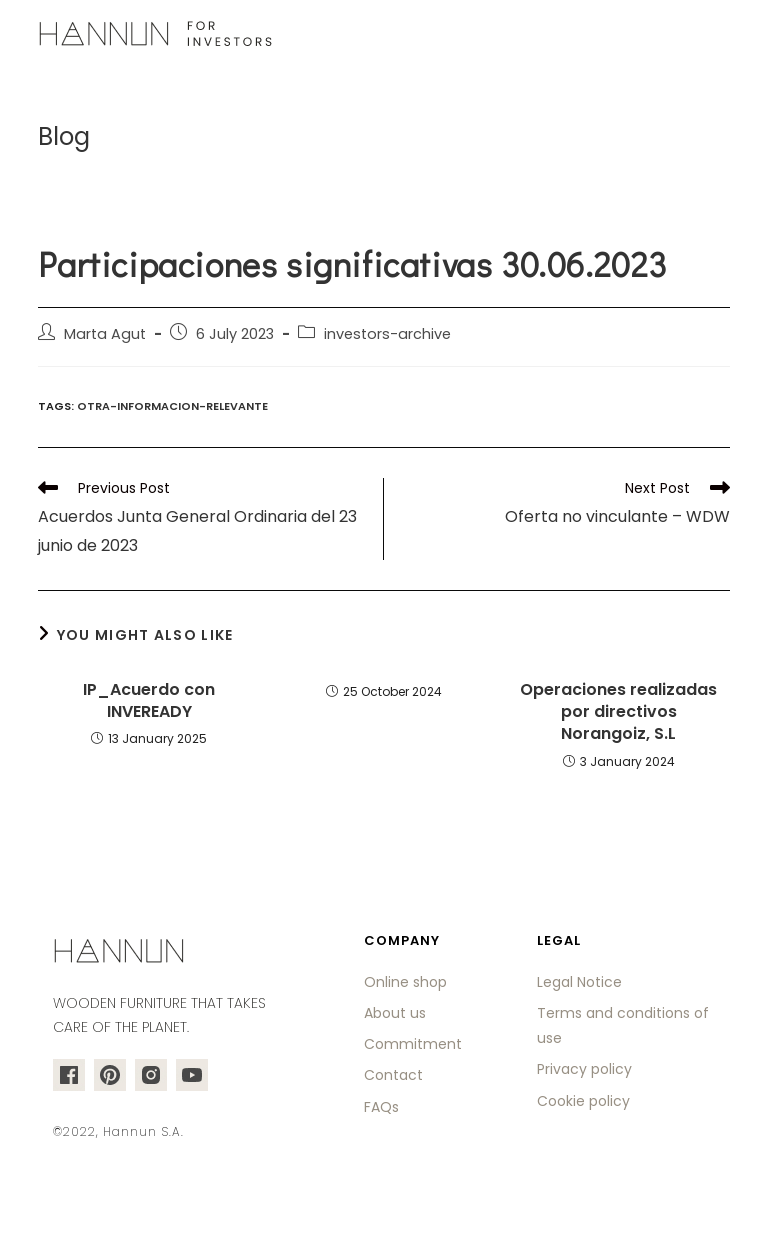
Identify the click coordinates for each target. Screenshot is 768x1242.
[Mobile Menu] (718, 35)
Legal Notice (579, 982)
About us (395, 1013)
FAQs (381, 1107)
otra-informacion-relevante (172, 406)
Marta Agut (105, 334)
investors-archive (387, 334)
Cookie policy (583, 1101)
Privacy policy (584, 1069)
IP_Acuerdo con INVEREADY (149, 701)
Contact (393, 1075)
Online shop (405, 982)
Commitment (413, 1044)
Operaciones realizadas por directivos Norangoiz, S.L (618, 712)
